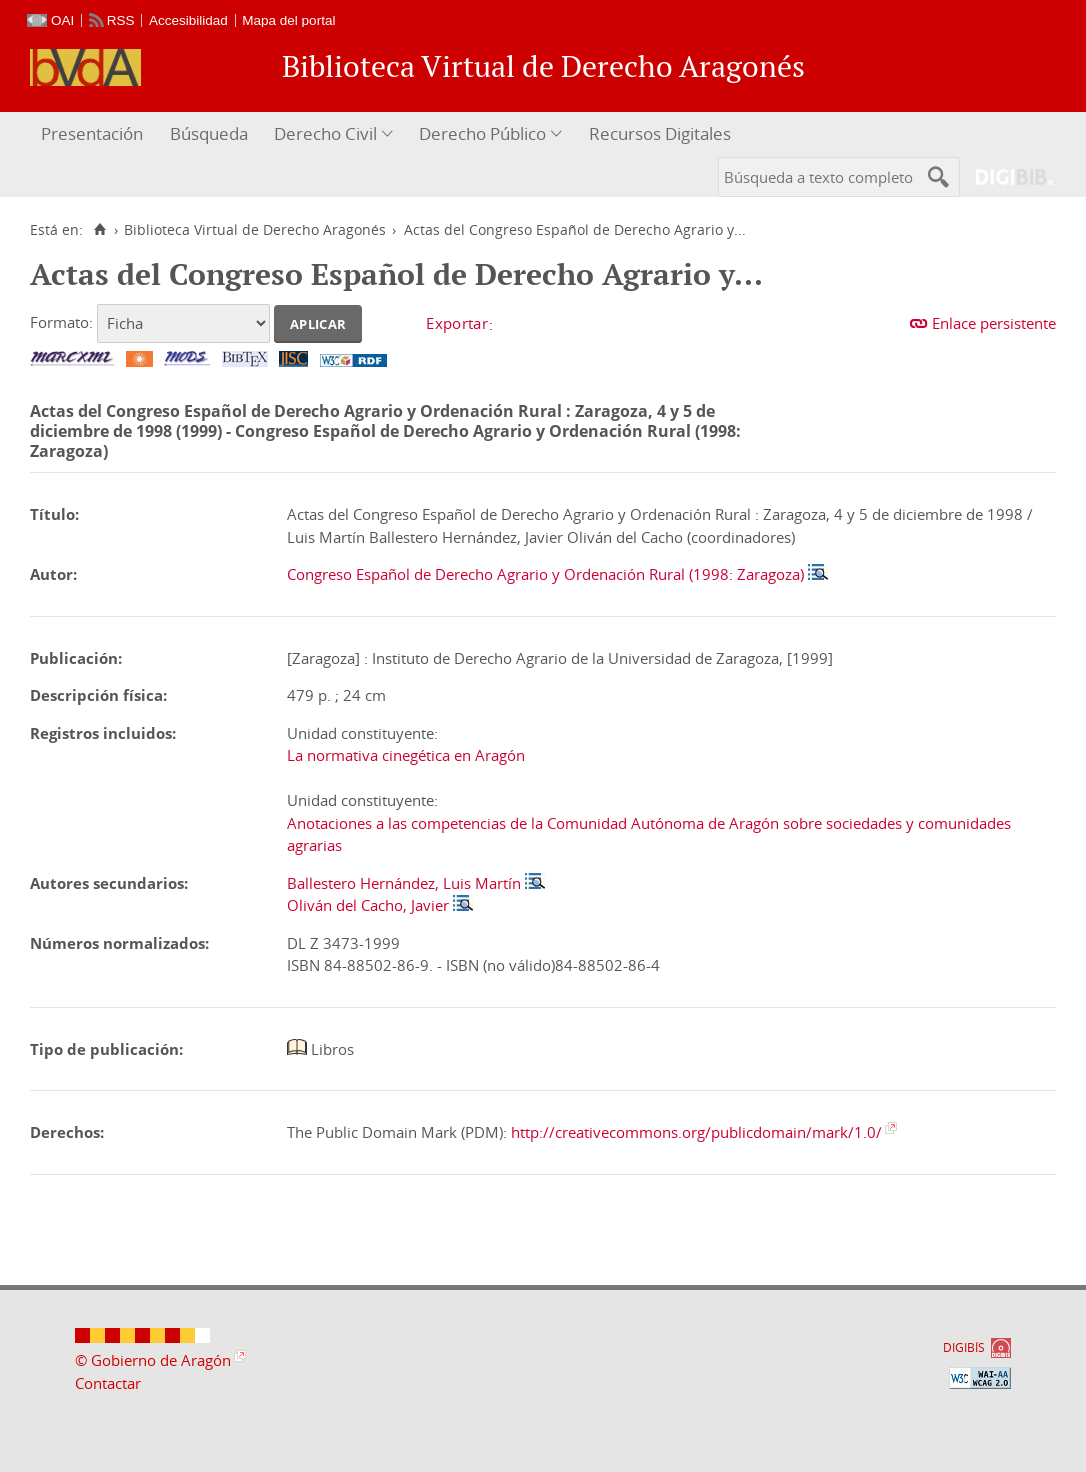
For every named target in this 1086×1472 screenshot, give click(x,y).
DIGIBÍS (964, 1347)
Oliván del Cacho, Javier (368, 905)
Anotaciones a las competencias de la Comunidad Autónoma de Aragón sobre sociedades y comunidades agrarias (649, 834)
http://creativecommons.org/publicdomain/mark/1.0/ (696, 1132)
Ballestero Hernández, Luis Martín (404, 883)
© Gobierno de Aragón (153, 1360)
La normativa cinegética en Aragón (406, 755)
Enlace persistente (994, 323)
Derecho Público (482, 133)
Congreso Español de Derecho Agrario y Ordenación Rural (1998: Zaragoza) (545, 574)
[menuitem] (94, 134)
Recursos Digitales (660, 133)
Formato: (61, 322)
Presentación (92, 133)
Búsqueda (209, 133)
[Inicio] (99, 230)
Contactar (108, 1383)
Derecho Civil (325, 133)
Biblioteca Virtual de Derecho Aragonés (255, 230)
